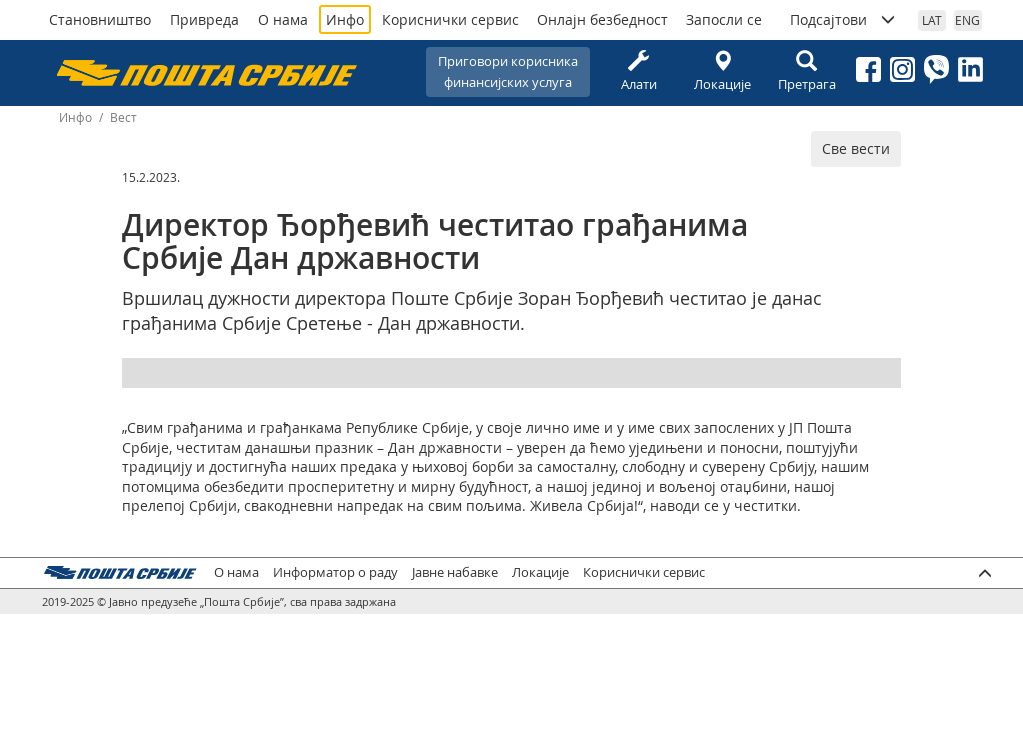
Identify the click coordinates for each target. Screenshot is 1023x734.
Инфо (345, 19)
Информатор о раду (335, 572)
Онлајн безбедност (602, 19)
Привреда (204, 19)
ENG (967, 20)
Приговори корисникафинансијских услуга (508, 71)
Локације (723, 71)
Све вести (856, 148)
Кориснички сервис (450, 19)
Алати (639, 71)
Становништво (100, 19)
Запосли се (724, 19)
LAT (932, 20)
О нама (283, 19)
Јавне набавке (455, 572)
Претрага (807, 71)
